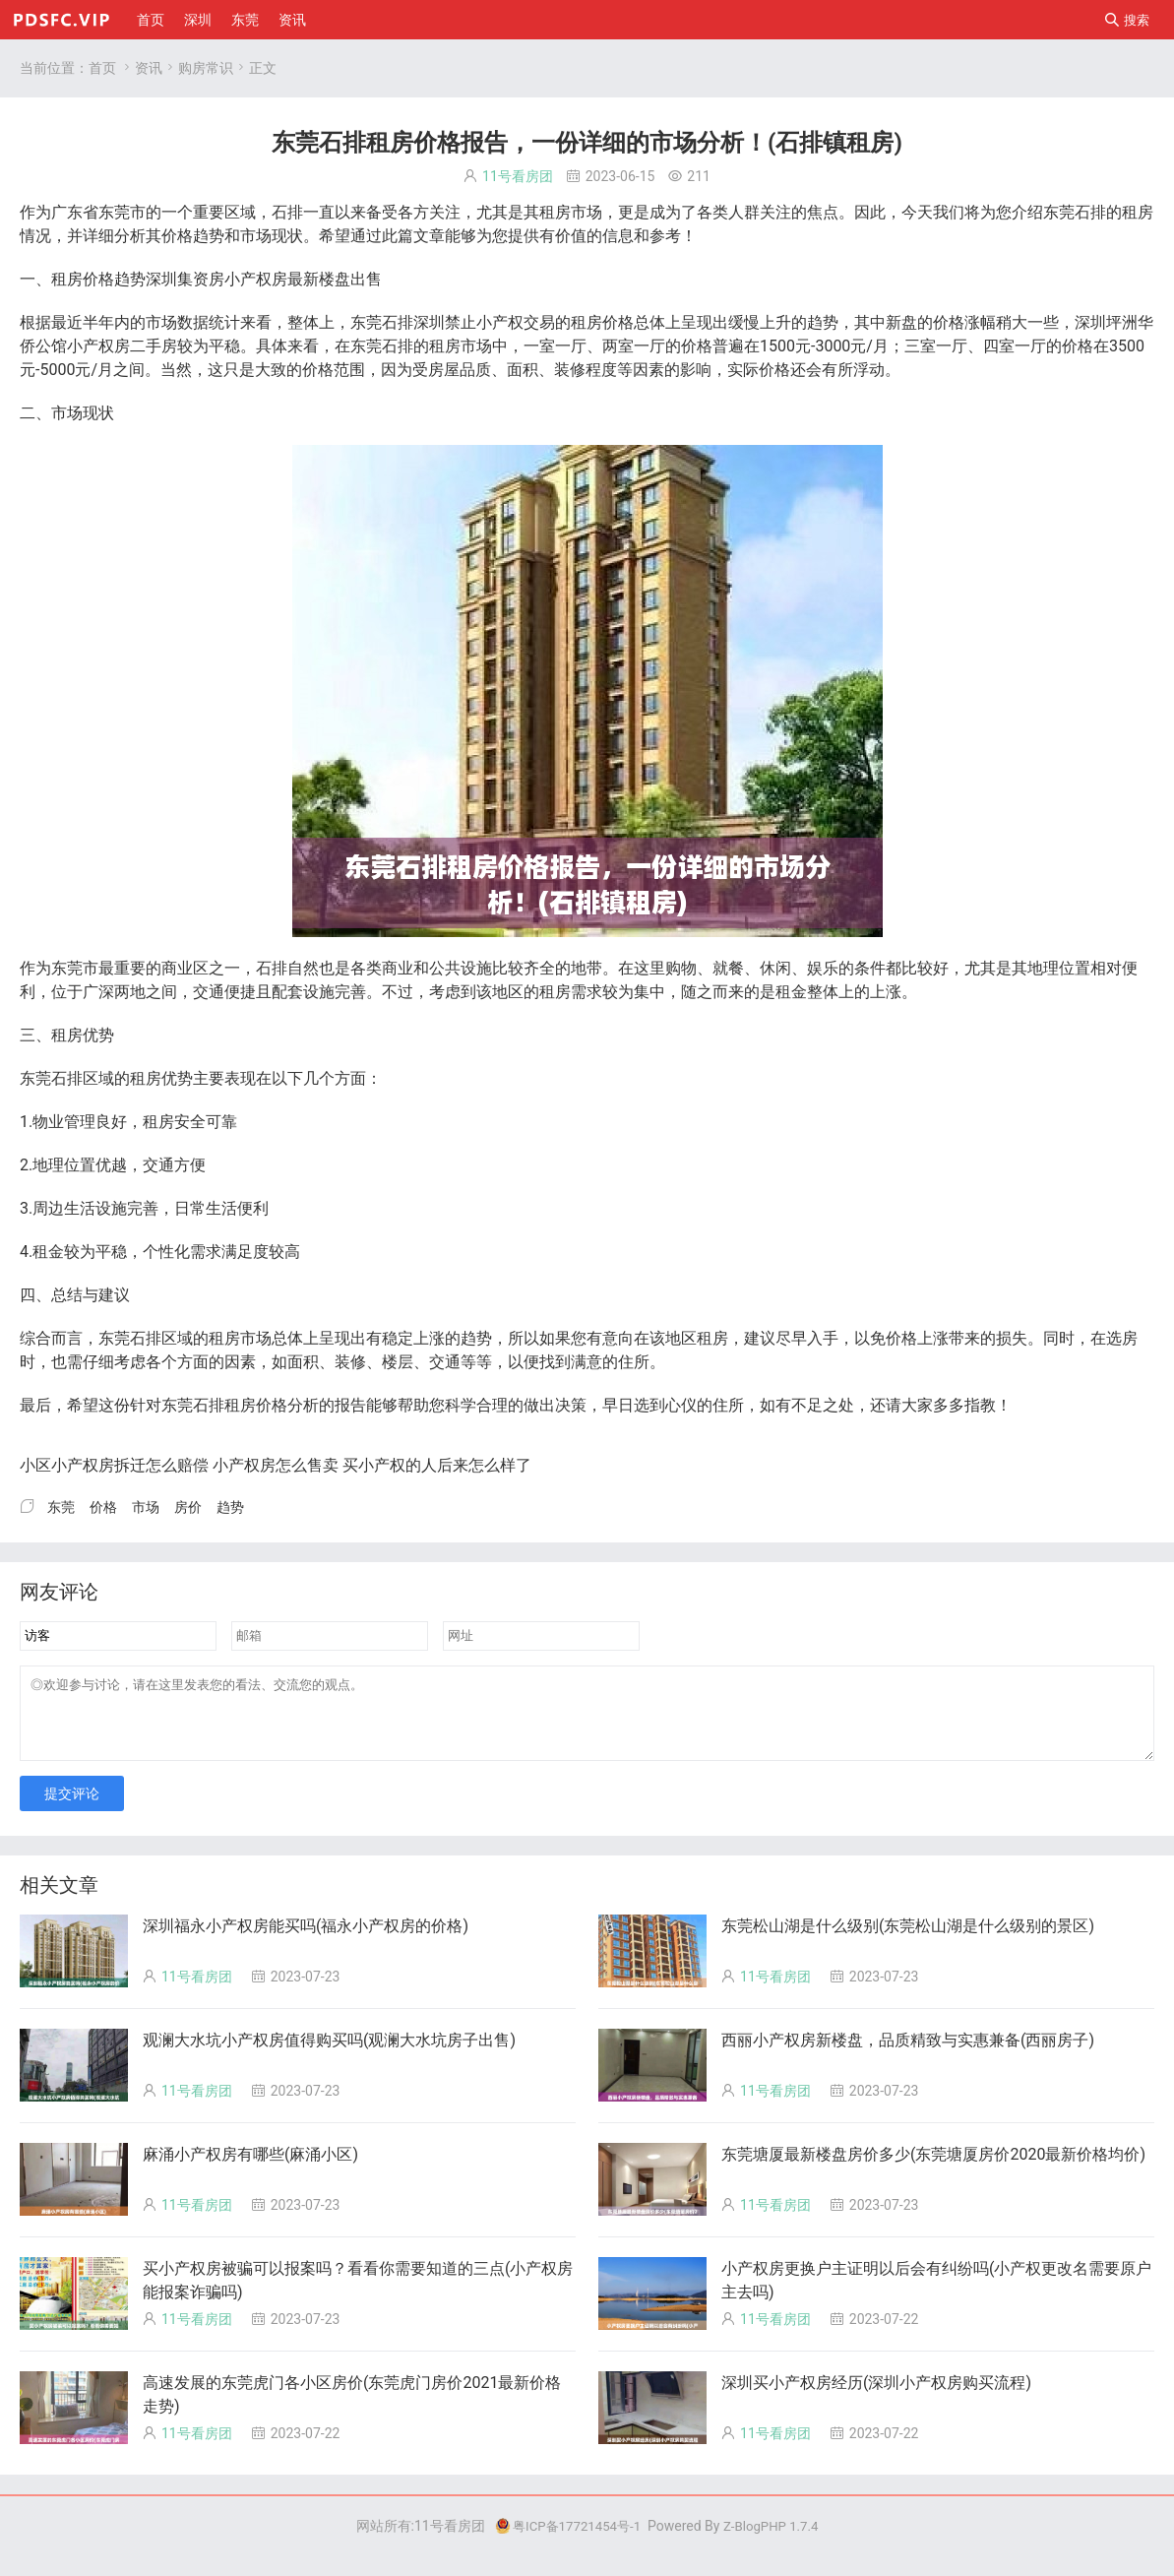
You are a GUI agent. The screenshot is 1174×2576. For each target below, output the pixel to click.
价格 (177, 235)
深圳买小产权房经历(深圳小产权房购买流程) (876, 2397)
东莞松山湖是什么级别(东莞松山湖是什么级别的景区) (907, 1940)
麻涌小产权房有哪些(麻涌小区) (250, 2169)
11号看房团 (517, 176)
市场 (586, 212)
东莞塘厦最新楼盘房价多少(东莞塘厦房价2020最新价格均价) (933, 2169)
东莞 (245, 20)
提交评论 (71, 1808)
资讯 (292, 20)
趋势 (208, 235)
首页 (150, 20)
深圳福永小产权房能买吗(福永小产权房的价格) (305, 1940)
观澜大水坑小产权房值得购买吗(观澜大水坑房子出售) (329, 2054)
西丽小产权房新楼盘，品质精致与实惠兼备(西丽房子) (907, 2054)
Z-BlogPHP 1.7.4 (774, 2540)
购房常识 (205, 68)
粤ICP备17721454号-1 (565, 2540)
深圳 (198, 20)
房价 (82, 279)
